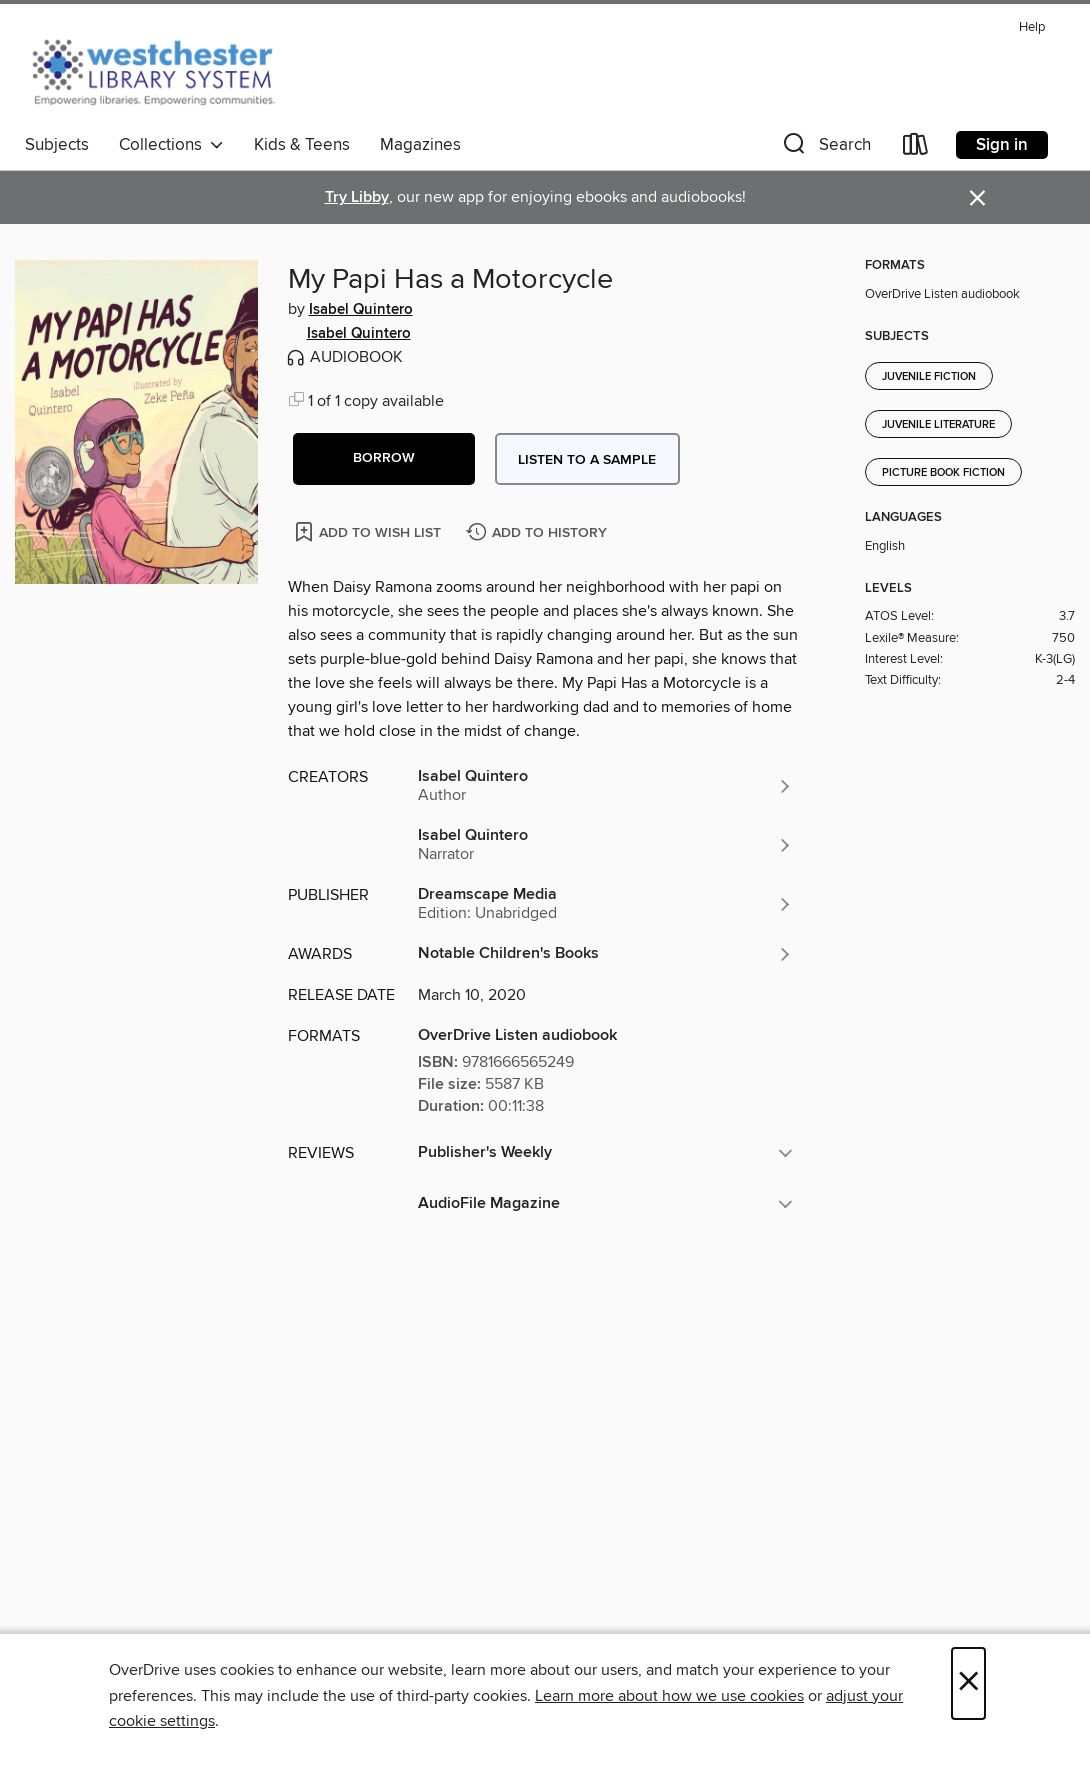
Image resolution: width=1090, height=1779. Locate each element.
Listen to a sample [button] (587, 460)
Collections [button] (171, 145)
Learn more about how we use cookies (669, 1696)
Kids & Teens (302, 145)
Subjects (57, 145)
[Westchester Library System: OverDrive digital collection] (163, 69)
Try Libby (357, 197)
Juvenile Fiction (929, 377)
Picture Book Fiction (943, 473)
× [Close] (968, 1683)
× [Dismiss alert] (977, 198)
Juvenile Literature (938, 425)
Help (1032, 27)
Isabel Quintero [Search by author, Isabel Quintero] (361, 310)
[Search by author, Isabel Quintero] (605, 786)
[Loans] (916, 148)
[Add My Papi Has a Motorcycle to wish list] (369, 531)
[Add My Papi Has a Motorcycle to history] (539, 533)
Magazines (420, 145)
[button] (825, 148)
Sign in (1002, 145)
